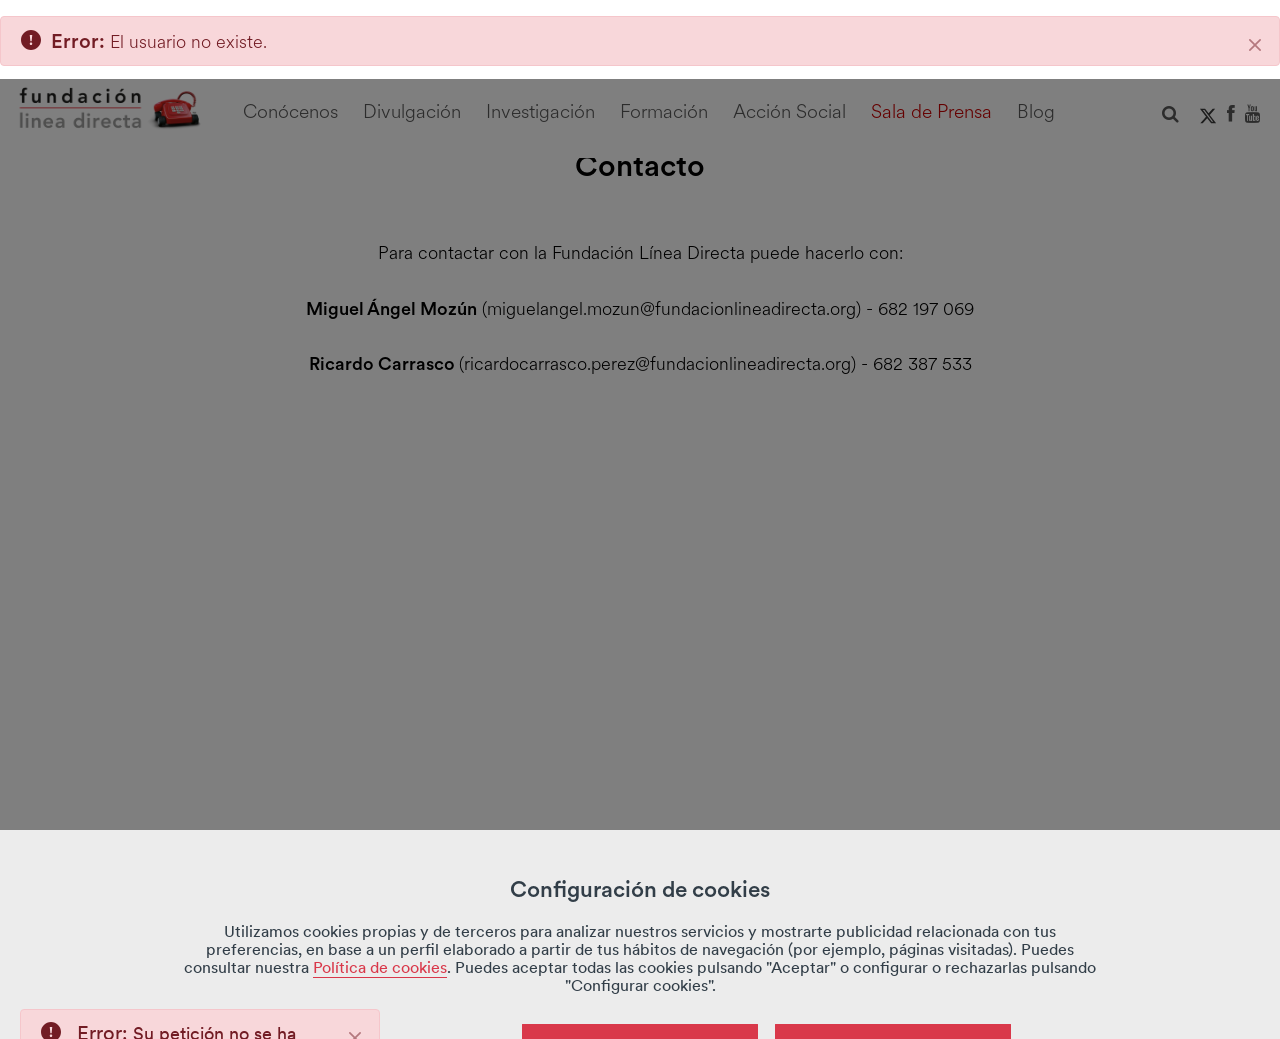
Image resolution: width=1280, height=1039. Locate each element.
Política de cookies (380, 888)
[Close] (355, 959)
